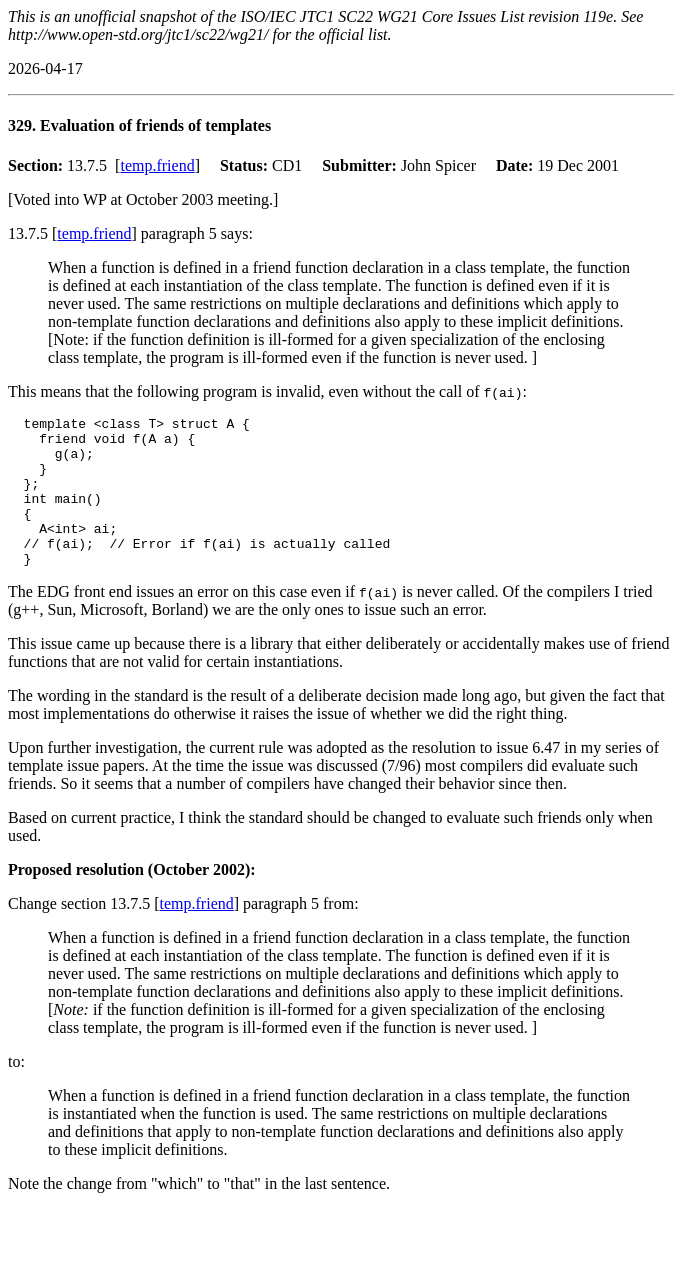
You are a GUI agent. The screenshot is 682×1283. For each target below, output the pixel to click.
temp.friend (157, 165)
